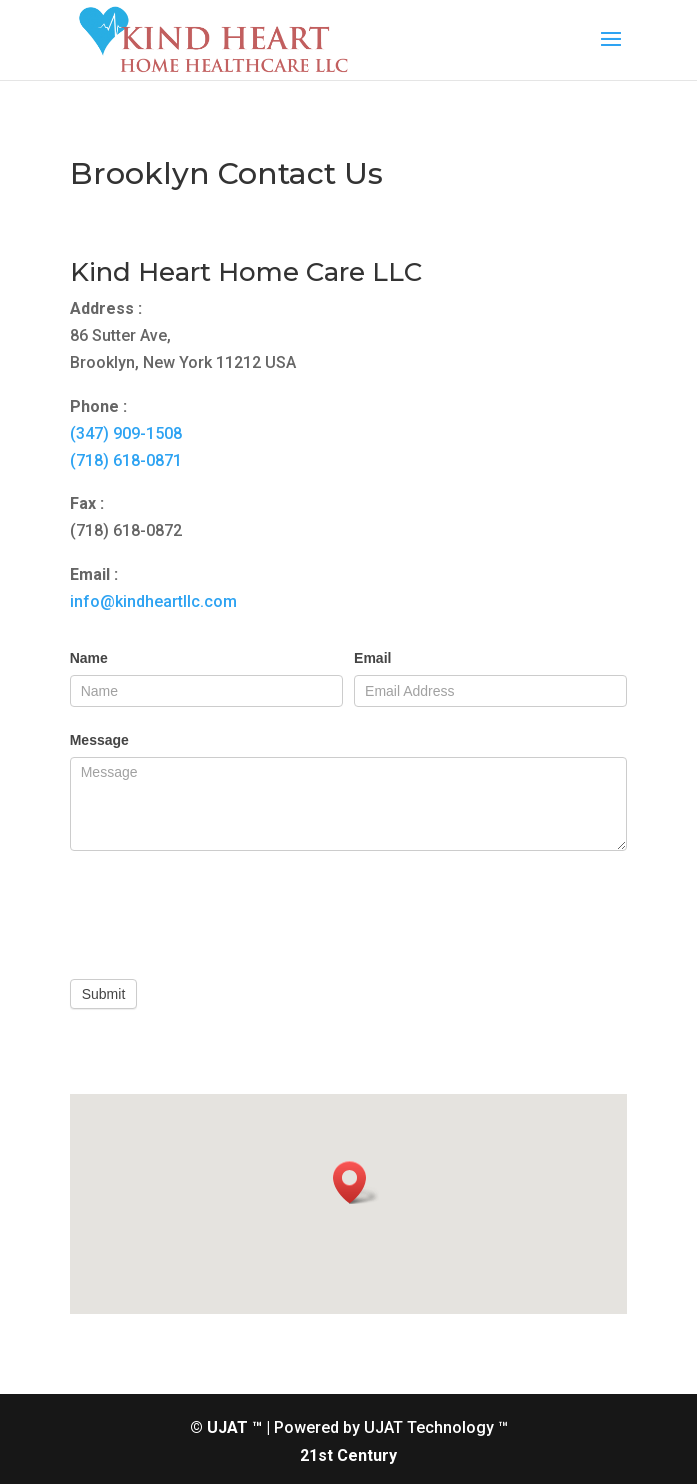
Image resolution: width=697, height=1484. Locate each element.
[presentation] (222, 910)
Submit (104, 994)
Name (89, 658)
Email (372, 658)
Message (99, 740)
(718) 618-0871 (126, 460)
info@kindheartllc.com (153, 601)
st (325, 1455)
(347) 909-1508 (126, 433)
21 (309, 1455)
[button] (356, 1182)
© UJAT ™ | (230, 1427)
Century (367, 1455)
